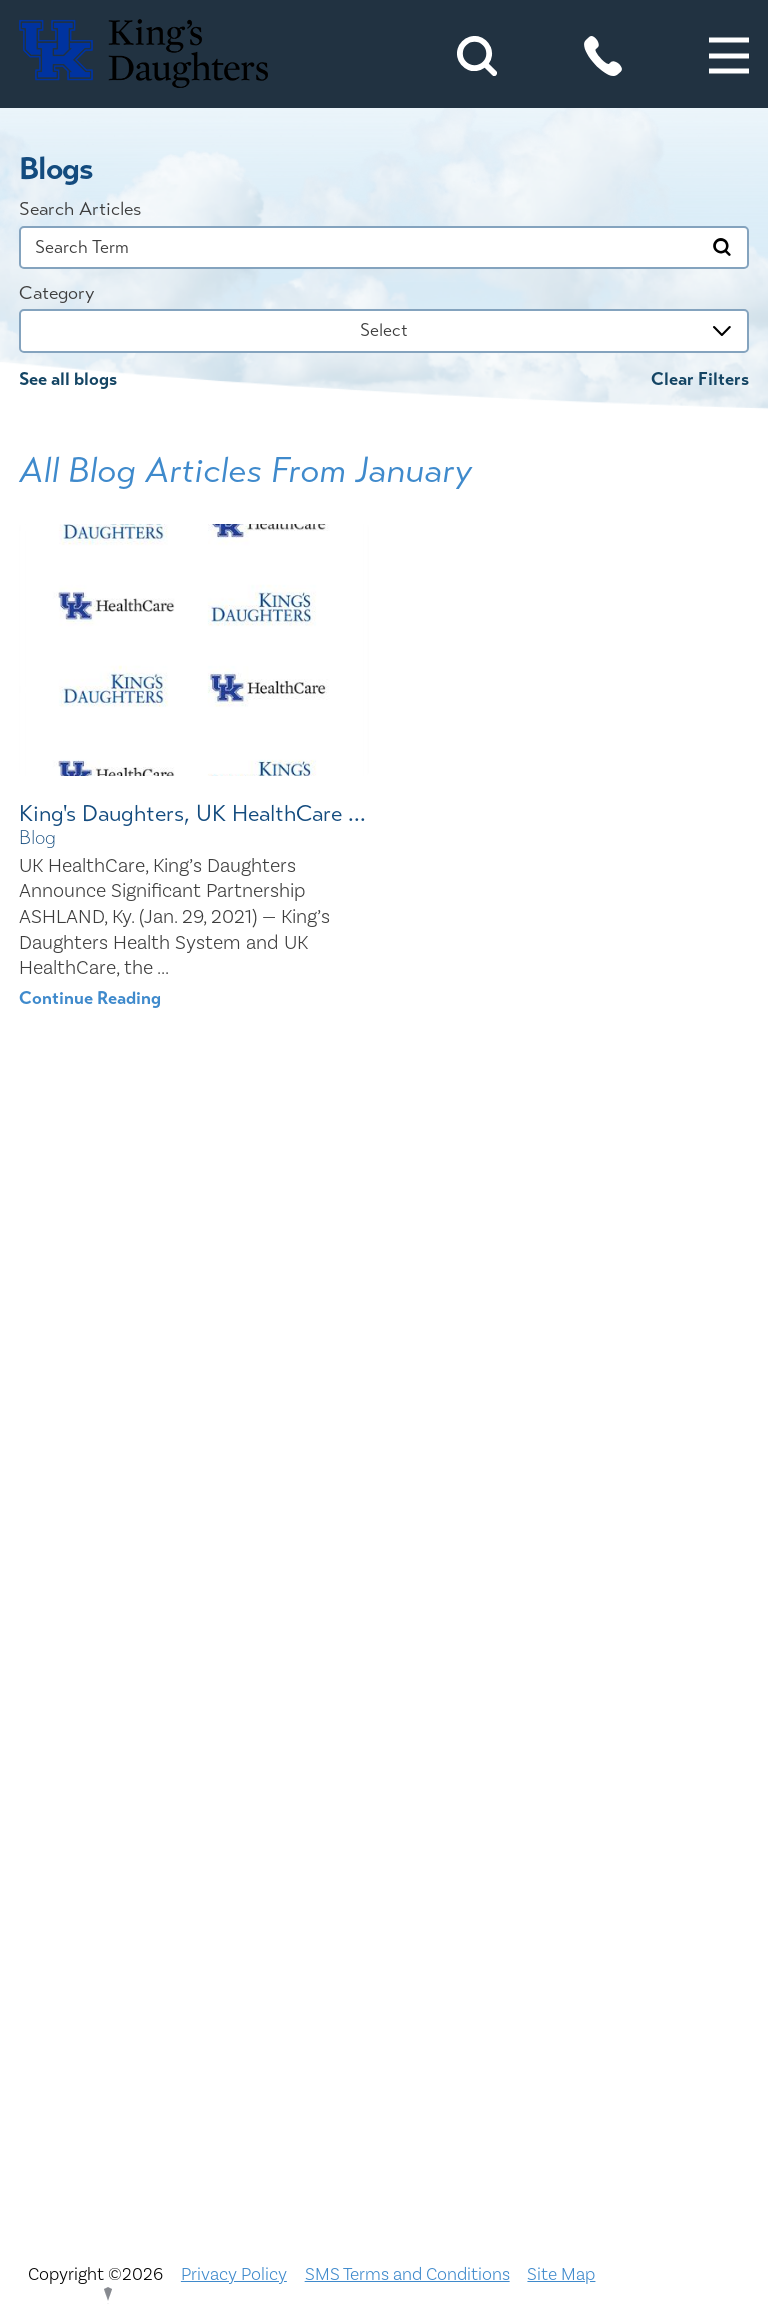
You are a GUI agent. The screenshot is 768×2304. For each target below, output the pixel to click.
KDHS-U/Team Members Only (384, 1773)
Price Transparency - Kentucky (384, 1923)
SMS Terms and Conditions (407, 2274)
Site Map (561, 2274)
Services (384, 2022)
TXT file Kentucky (384, 2072)
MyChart (384, 1823)
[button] (729, 56)
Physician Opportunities (384, 1873)
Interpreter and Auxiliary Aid (384, 1724)
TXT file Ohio (384, 2122)
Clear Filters (700, 379)
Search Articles (80, 209)
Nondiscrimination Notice (384, 1425)
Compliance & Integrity (384, 1674)
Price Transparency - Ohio (384, 1972)
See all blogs (68, 379)
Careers (384, 1574)
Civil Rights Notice (384, 1624)
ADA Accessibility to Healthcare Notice (384, 1475)
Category (56, 293)
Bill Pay (384, 1524)
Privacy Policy (234, 2274)
